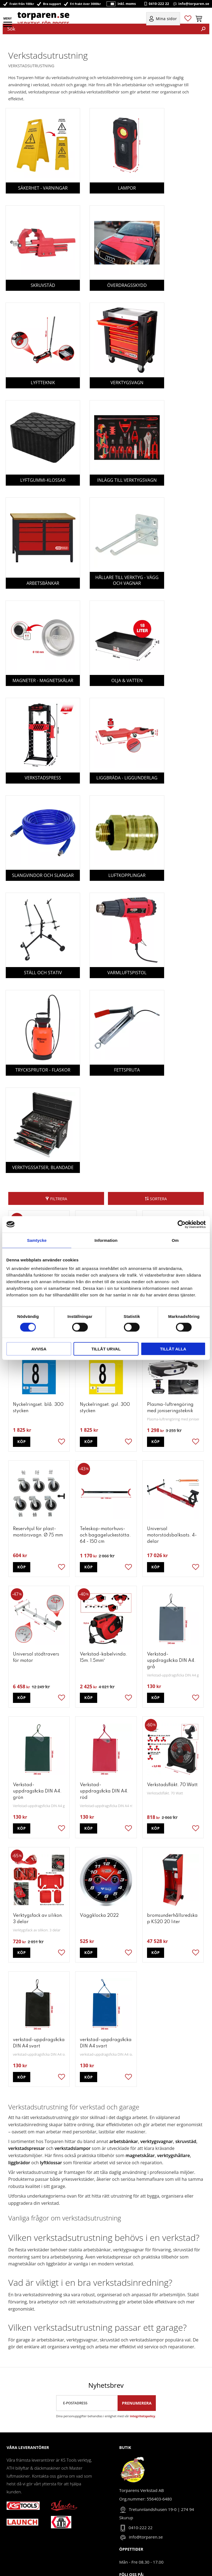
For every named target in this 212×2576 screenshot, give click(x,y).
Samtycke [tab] (37, 1240)
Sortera (158, 1081)
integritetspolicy (142, 2299)
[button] (8, 26)
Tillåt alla (173, 1349)
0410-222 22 (159, 4)
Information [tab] (106, 1240)
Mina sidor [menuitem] (166, 19)
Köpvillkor (16, 2540)
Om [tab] (175, 1240)
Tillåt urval (106, 1349)
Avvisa (39, 1349)
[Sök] (203, 29)
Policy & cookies (22, 2548)
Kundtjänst (17, 2532)
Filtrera (58, 1081)
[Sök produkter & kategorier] (100, 29)
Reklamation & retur (26, 2557)
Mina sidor (17, 2523)
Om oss (14, 2515)
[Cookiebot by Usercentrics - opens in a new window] (181, 1224)
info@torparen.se (193, 4)
